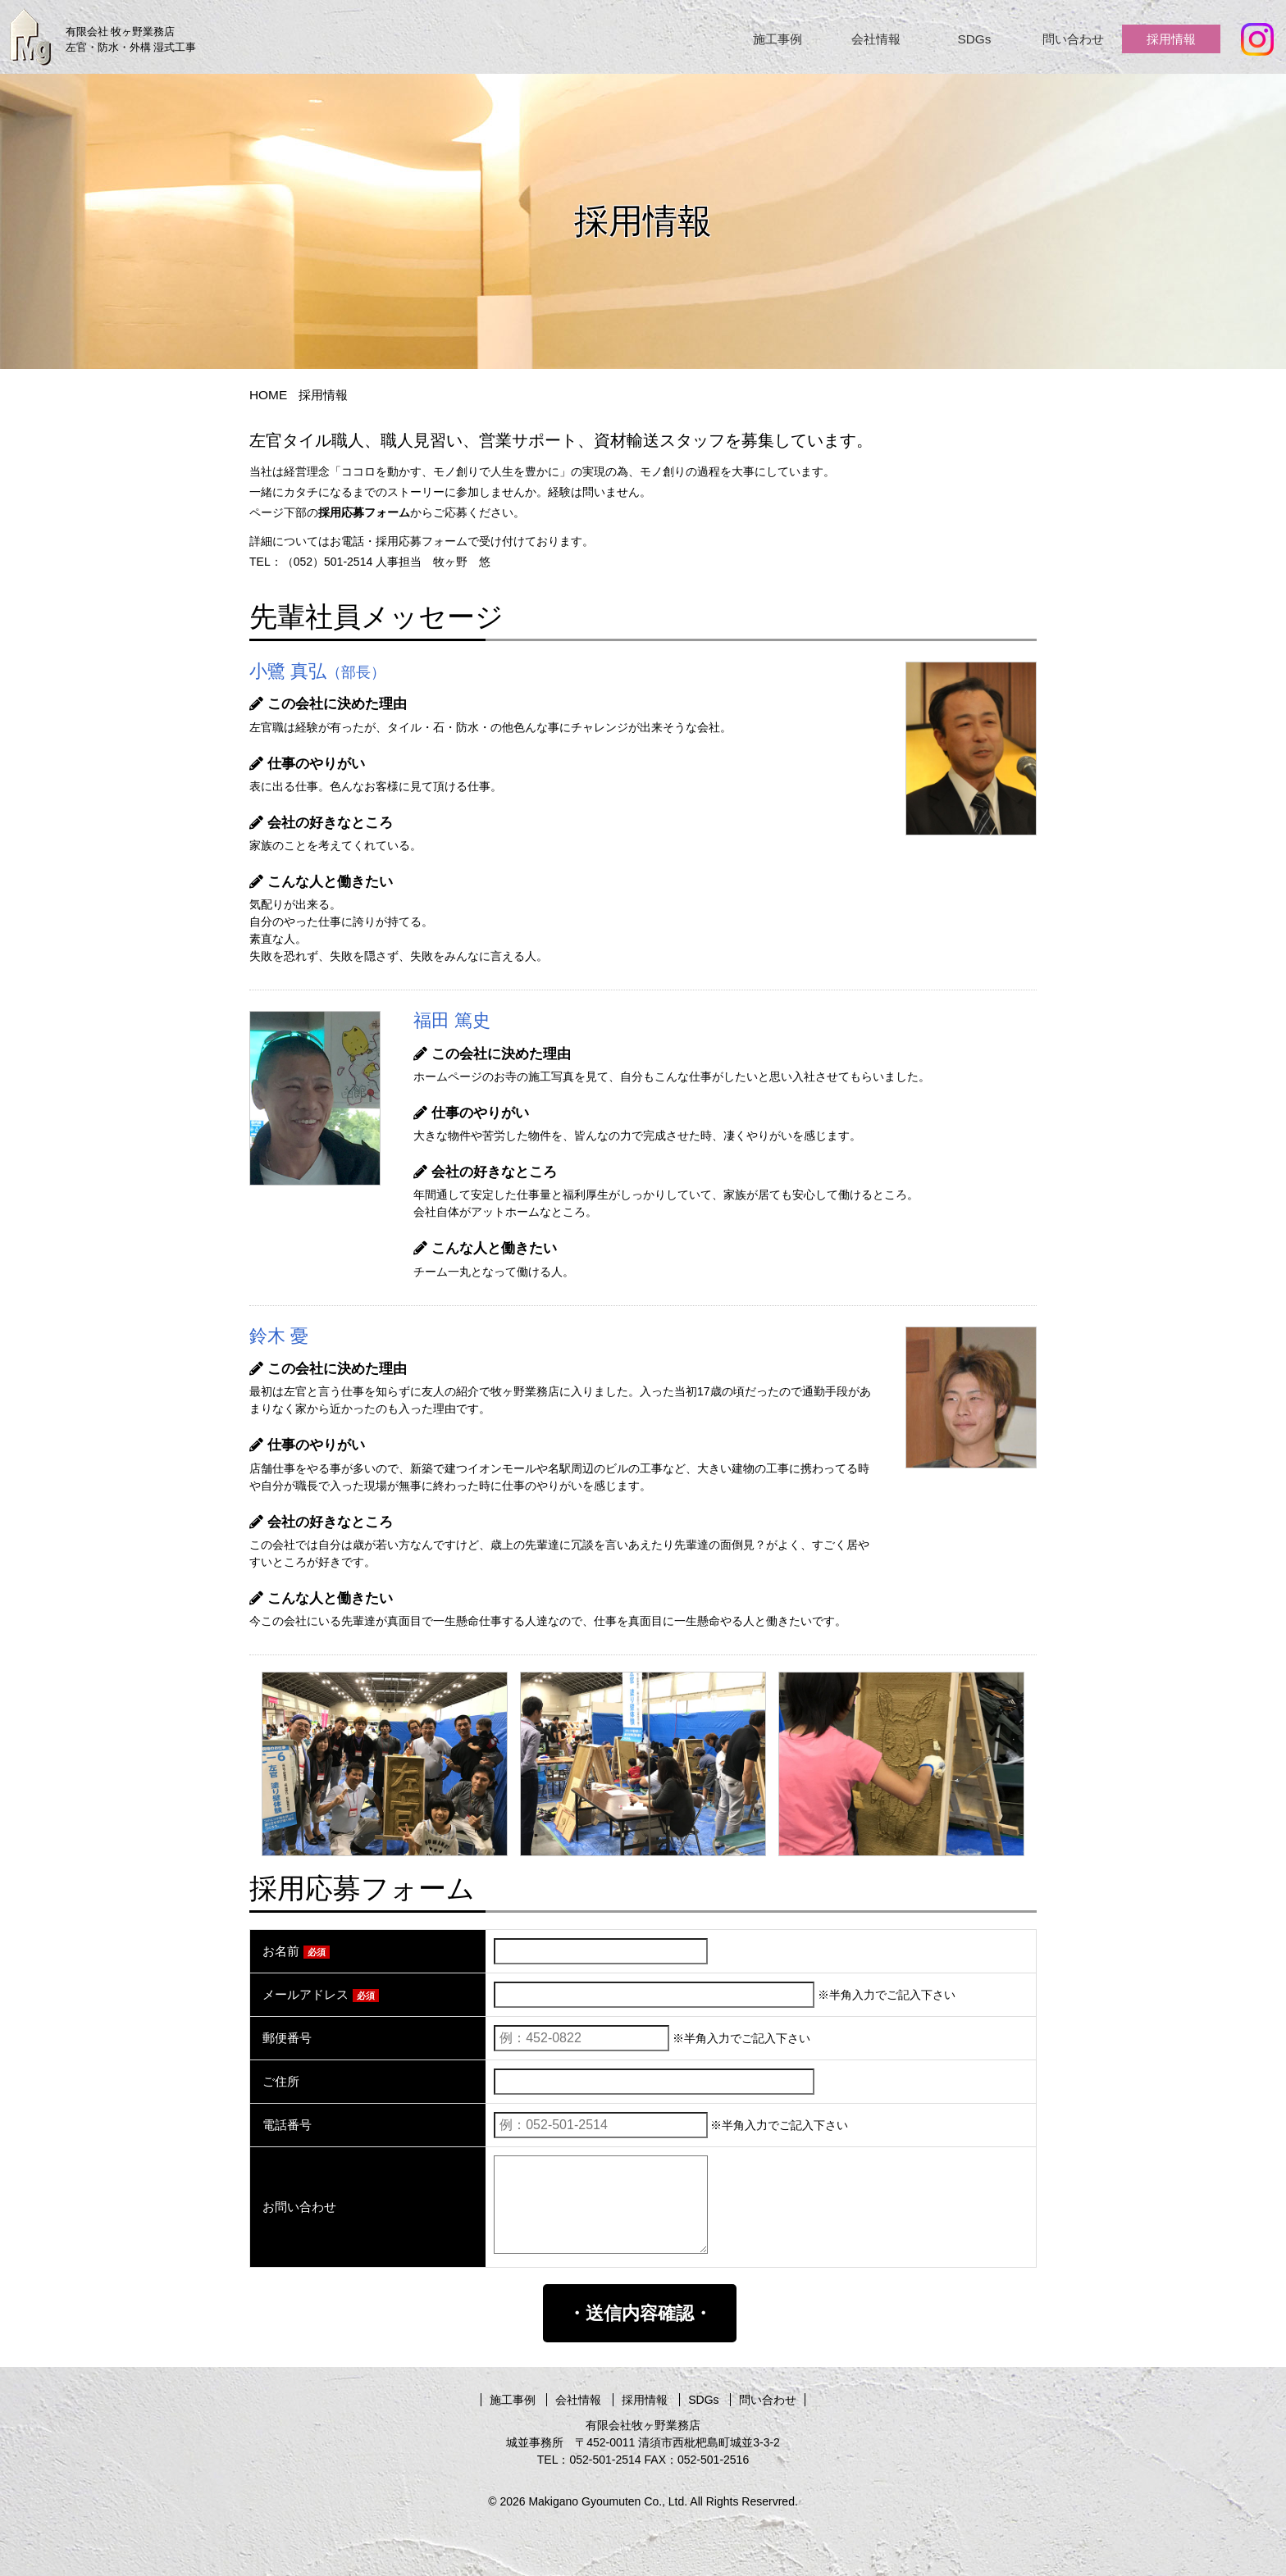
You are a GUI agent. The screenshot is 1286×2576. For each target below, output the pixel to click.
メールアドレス (320, 1994)
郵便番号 (287, 2038)
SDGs (974, 39)
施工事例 (777, 39)
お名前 (296, 1951)
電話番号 (287, 2125)
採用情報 (1171, 39)
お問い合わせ (299, 2207)
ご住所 (280, 2081)
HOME (268, 395)
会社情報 (876, 39)
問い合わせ (1073, 39)
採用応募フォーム (364, 512)
